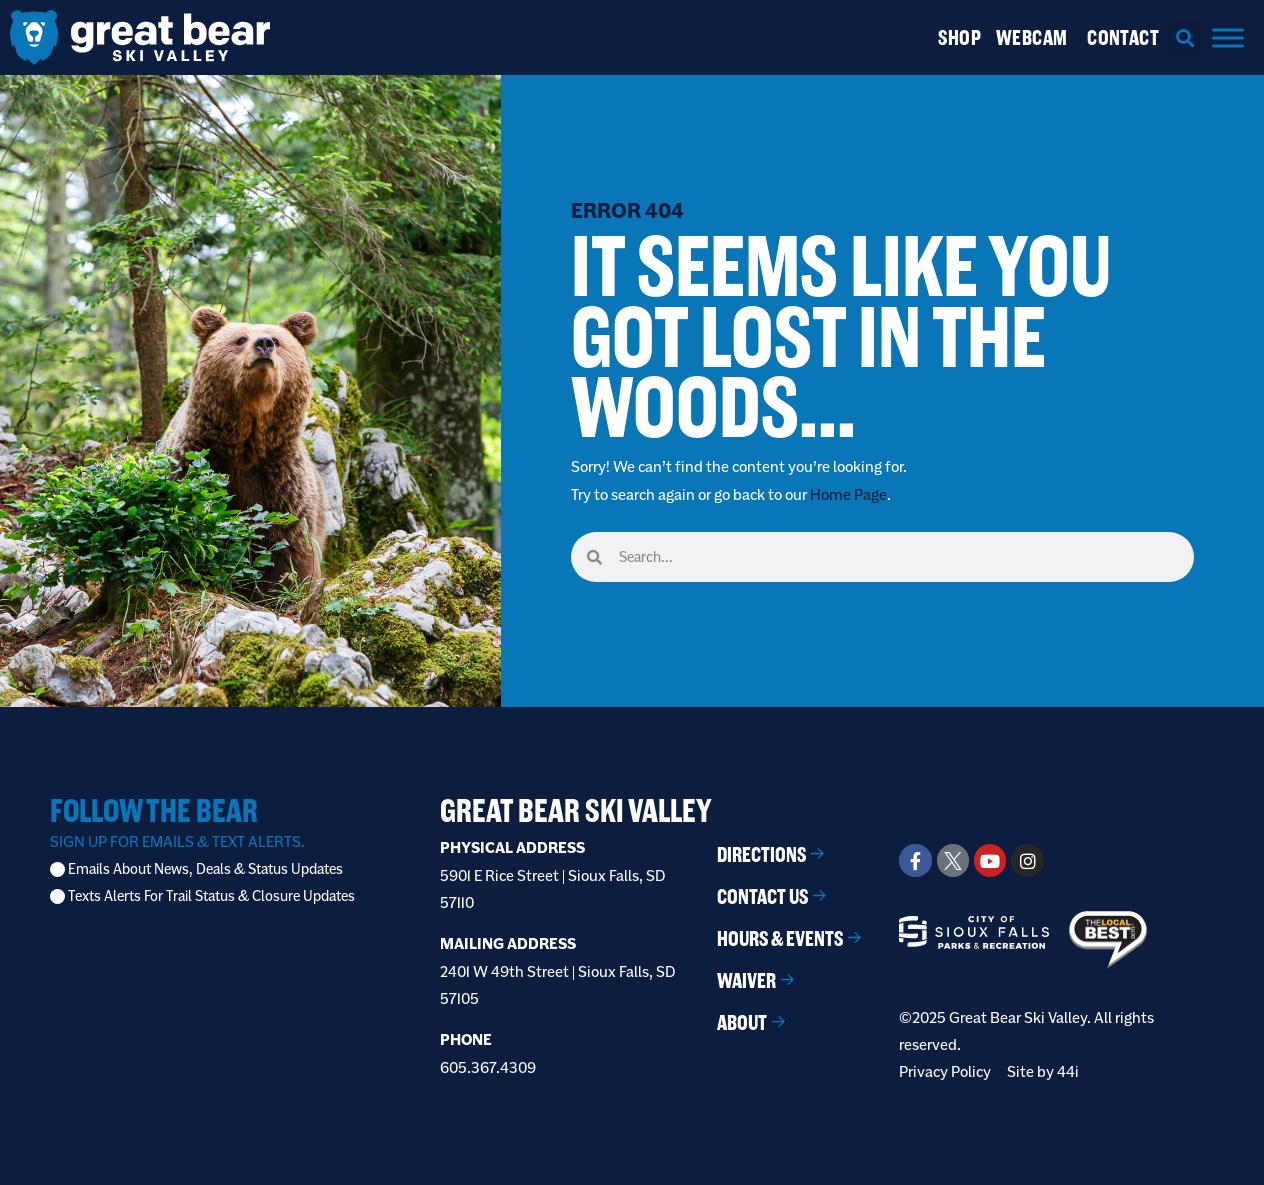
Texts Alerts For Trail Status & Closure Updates (211, 896)
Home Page (848, 494)
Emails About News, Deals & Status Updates (205, 869)
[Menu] (1228, 37)
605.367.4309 (488, 1067)
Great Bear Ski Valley (576, 810)
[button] (1185, 37)
